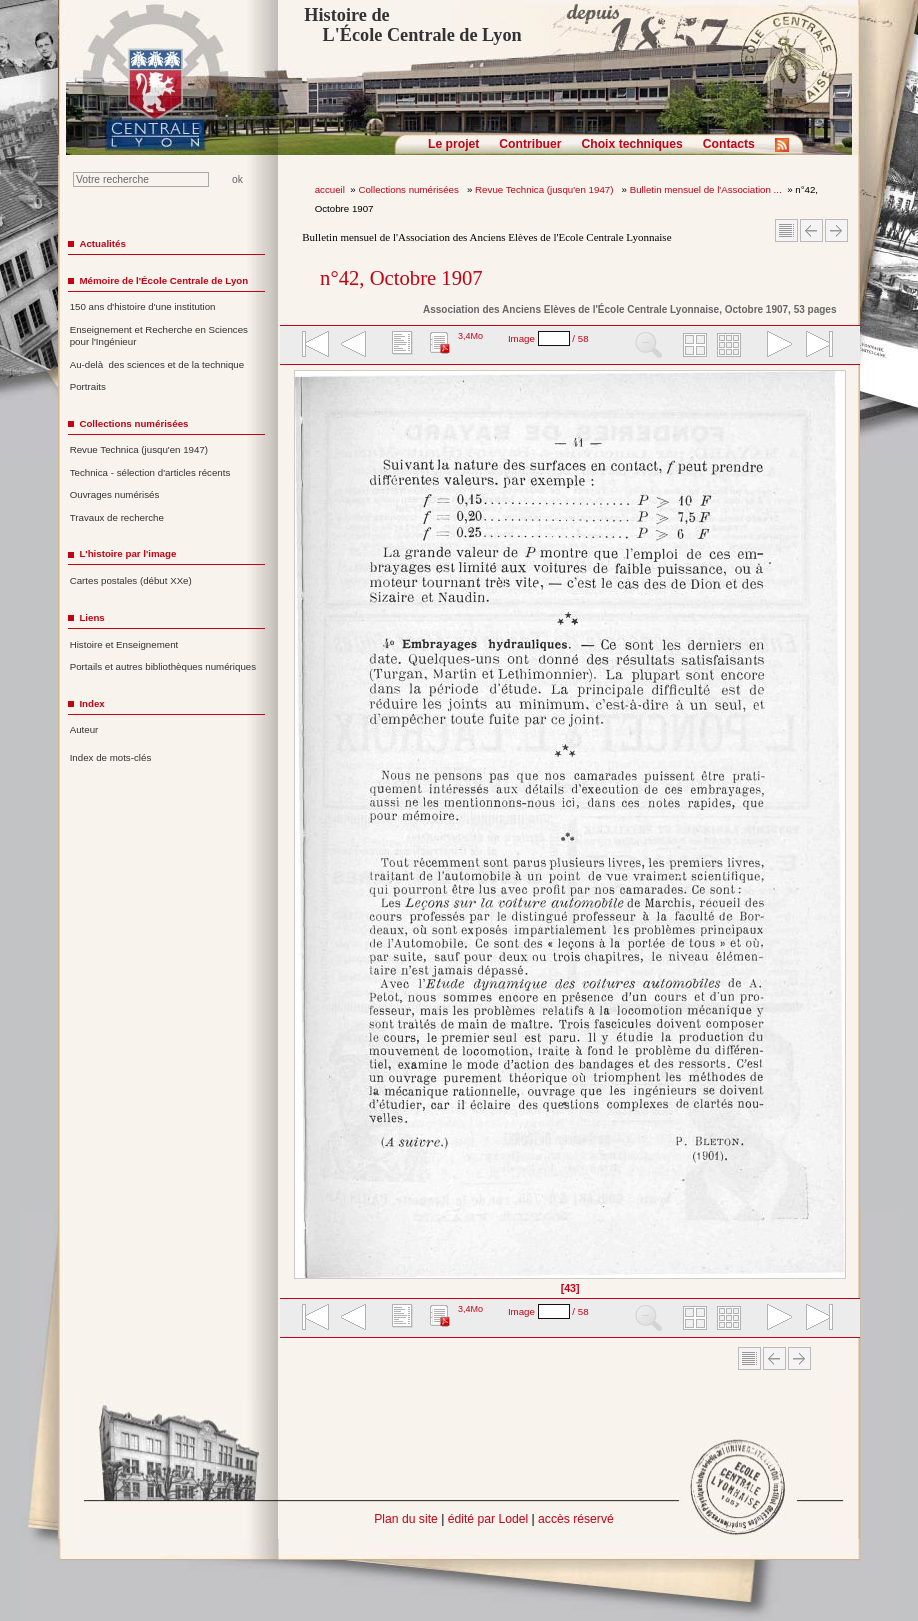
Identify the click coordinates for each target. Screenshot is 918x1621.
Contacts (729, 144)
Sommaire (786, 230)
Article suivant (836, 230)
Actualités (102, 243)
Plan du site (406, 1519)
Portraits (88, 386)
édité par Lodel (488, 1519)
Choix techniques (631, 144)
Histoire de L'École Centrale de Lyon (412, 25)
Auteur (84, 729)
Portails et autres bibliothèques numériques (163, 666)
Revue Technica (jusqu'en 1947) (545, 189)
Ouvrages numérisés (115, 494)
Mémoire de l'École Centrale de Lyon (163, 280)
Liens (91, 617)
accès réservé (576, 1519)
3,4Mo (470, 336)
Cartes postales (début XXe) (131, 580)
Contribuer (530, 144)
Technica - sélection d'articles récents (150, 472)
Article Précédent (811, 230)
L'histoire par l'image (127, 553)
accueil (330, 189)
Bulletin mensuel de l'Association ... (706, 189)
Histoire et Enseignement (124, 644)
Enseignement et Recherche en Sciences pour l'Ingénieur (159, 336)
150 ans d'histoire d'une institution (143, 306)
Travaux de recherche (117, 517)
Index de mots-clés (111, 757)
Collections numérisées (409, 189)
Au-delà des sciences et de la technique (157, 364)
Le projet (453, 144)
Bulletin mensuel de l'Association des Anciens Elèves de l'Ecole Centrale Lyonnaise (486, 237)
